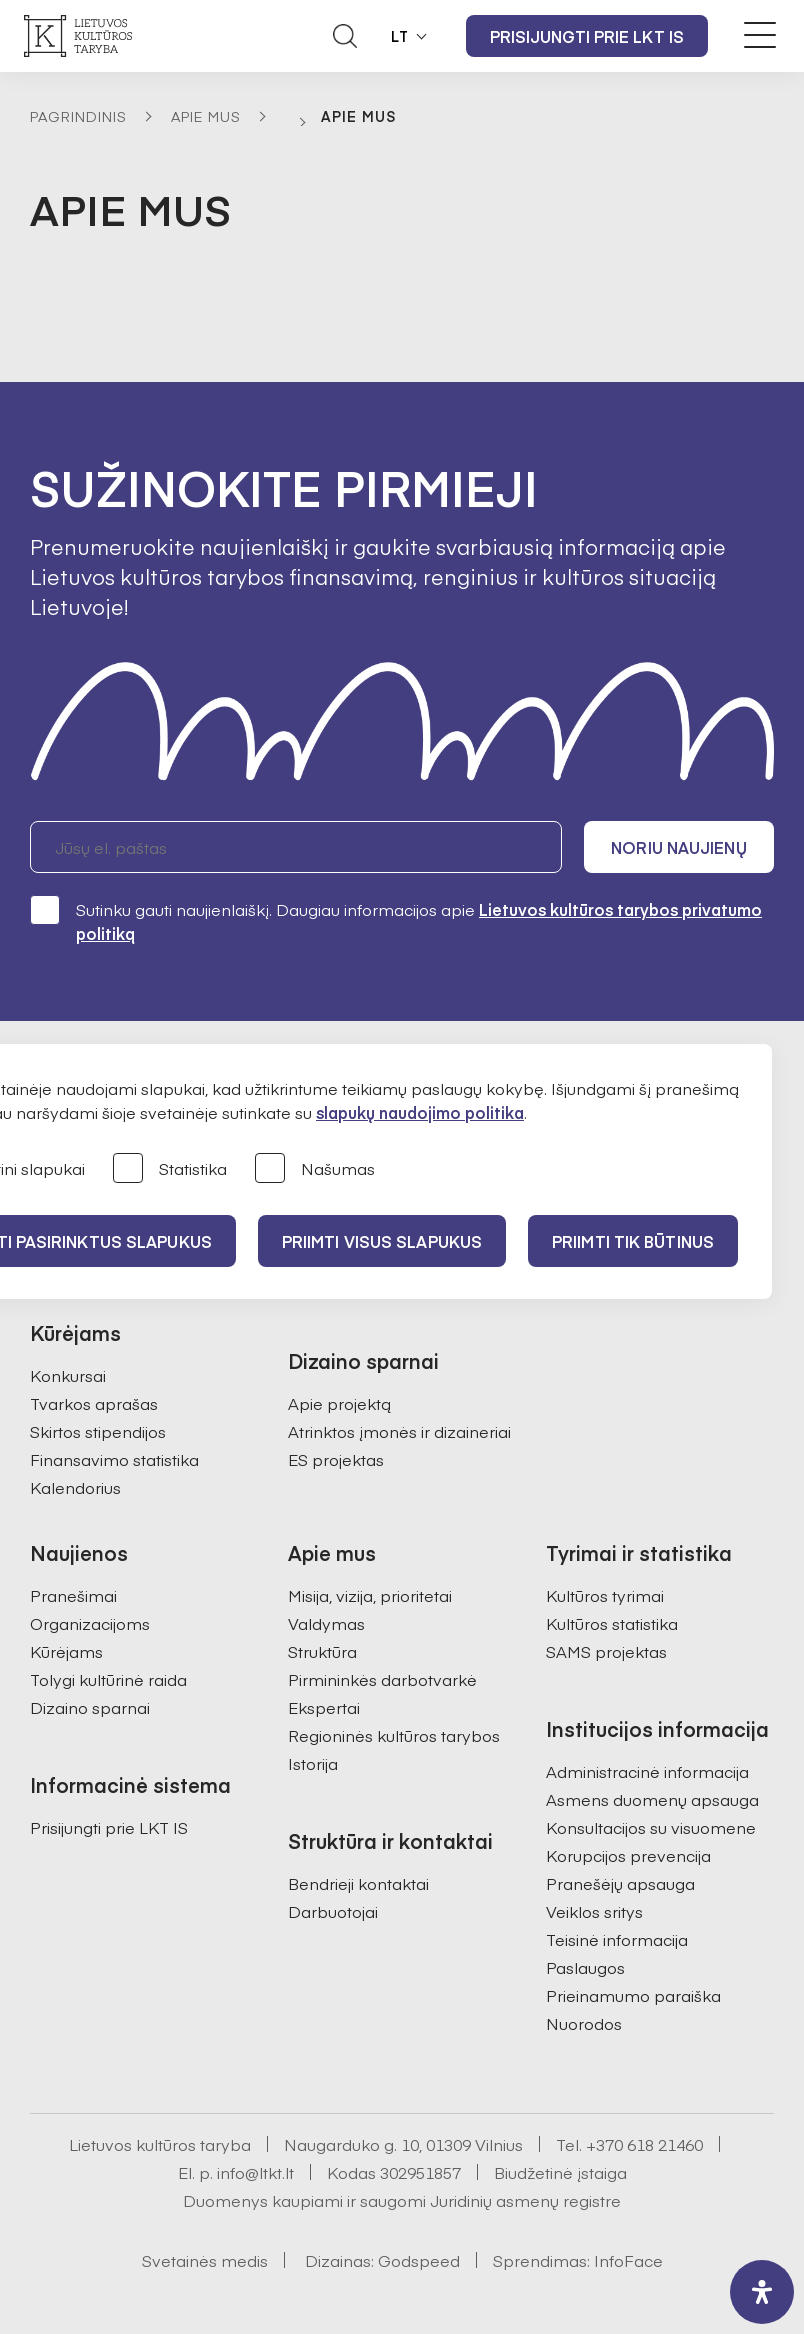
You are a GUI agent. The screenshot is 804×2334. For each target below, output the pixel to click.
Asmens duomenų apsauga (652, 1799)
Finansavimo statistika (114, 1459)
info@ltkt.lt (255, 2172)
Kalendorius (75, 1487)
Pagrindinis (78, 116)
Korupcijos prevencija (628, 1855)
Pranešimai (73, 1595)
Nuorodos (584, 2023)
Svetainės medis (205, 2260)
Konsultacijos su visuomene (651, 1827)
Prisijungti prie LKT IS (587, 36)
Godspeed (419, 2260)
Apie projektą (339, 1403)
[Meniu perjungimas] (760, 35)
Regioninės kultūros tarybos (394, 1735)
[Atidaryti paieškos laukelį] (345, 36)
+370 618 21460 (644, 2144)
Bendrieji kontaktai (358, 1883)
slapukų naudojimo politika (420, 1112)
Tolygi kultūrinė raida (108, 1679)
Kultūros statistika (612, 1623)
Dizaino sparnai (90, 1707)
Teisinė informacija (617, 1939)
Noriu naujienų (678, 847)
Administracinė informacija (647, 1771)
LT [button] (400, 36)
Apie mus (206, 116)
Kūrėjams (66, 1651)
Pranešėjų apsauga (620, 1883)
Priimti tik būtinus (633, 1241)
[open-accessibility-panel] (762, 2292)
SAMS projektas (606, 1651)
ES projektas (336, 1459)
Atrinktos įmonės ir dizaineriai (399, 1431)
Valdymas (326, 1623)
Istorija (313, 1763)
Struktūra (322, 1651)
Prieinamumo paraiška (633, 1995)
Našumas (315, 1169)
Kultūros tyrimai (605, 1595)
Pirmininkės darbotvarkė (382, 1679)
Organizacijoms (90, 1623)
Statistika (170, 1169)
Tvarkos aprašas (94, 1403)
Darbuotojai (333, 1911)
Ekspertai (324, 1707)
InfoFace (628, 2260)
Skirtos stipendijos (98, 1431)
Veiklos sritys (594, 1911)
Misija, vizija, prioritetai (370, 1595)
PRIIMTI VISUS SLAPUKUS (382, 1241)
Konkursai (68, 1375)
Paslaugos (585, 1967)
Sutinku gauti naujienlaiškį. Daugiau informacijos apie (396, 920)
